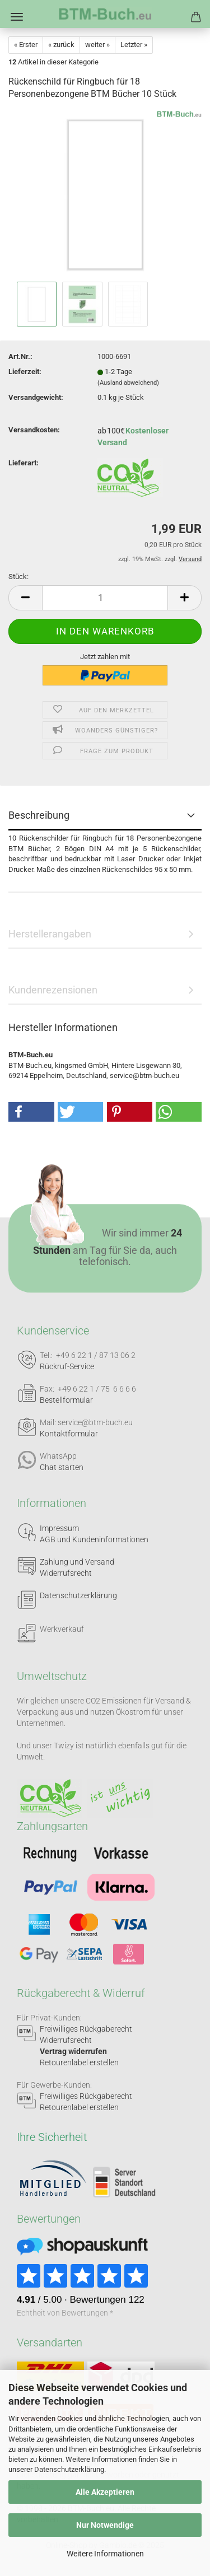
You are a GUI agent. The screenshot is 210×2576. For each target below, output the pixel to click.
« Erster (26, 44)
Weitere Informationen (105, 2553)
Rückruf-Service (67, 1366)
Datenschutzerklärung (69, 2469)
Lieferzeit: (24, 371)
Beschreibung (38, 815)
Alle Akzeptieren (105, 2492)
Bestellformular (66, 1400)
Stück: (18, 576)
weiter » (97, 44)
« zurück (61, 44)
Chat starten (61, 1467)
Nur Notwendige (105, 2525)
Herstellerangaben (49, 934)
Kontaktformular (69, 1433)
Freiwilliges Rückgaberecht (86, 2028)
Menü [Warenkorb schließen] (17, 16)
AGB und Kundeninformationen (94, 1539)
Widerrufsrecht (66, 1573)
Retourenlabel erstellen (79, 2062)
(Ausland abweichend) (128, 382)
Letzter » (133, 44)
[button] (25, 597)
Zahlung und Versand (77, 1561)
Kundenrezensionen (52, 990)
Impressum (59, 1528)
